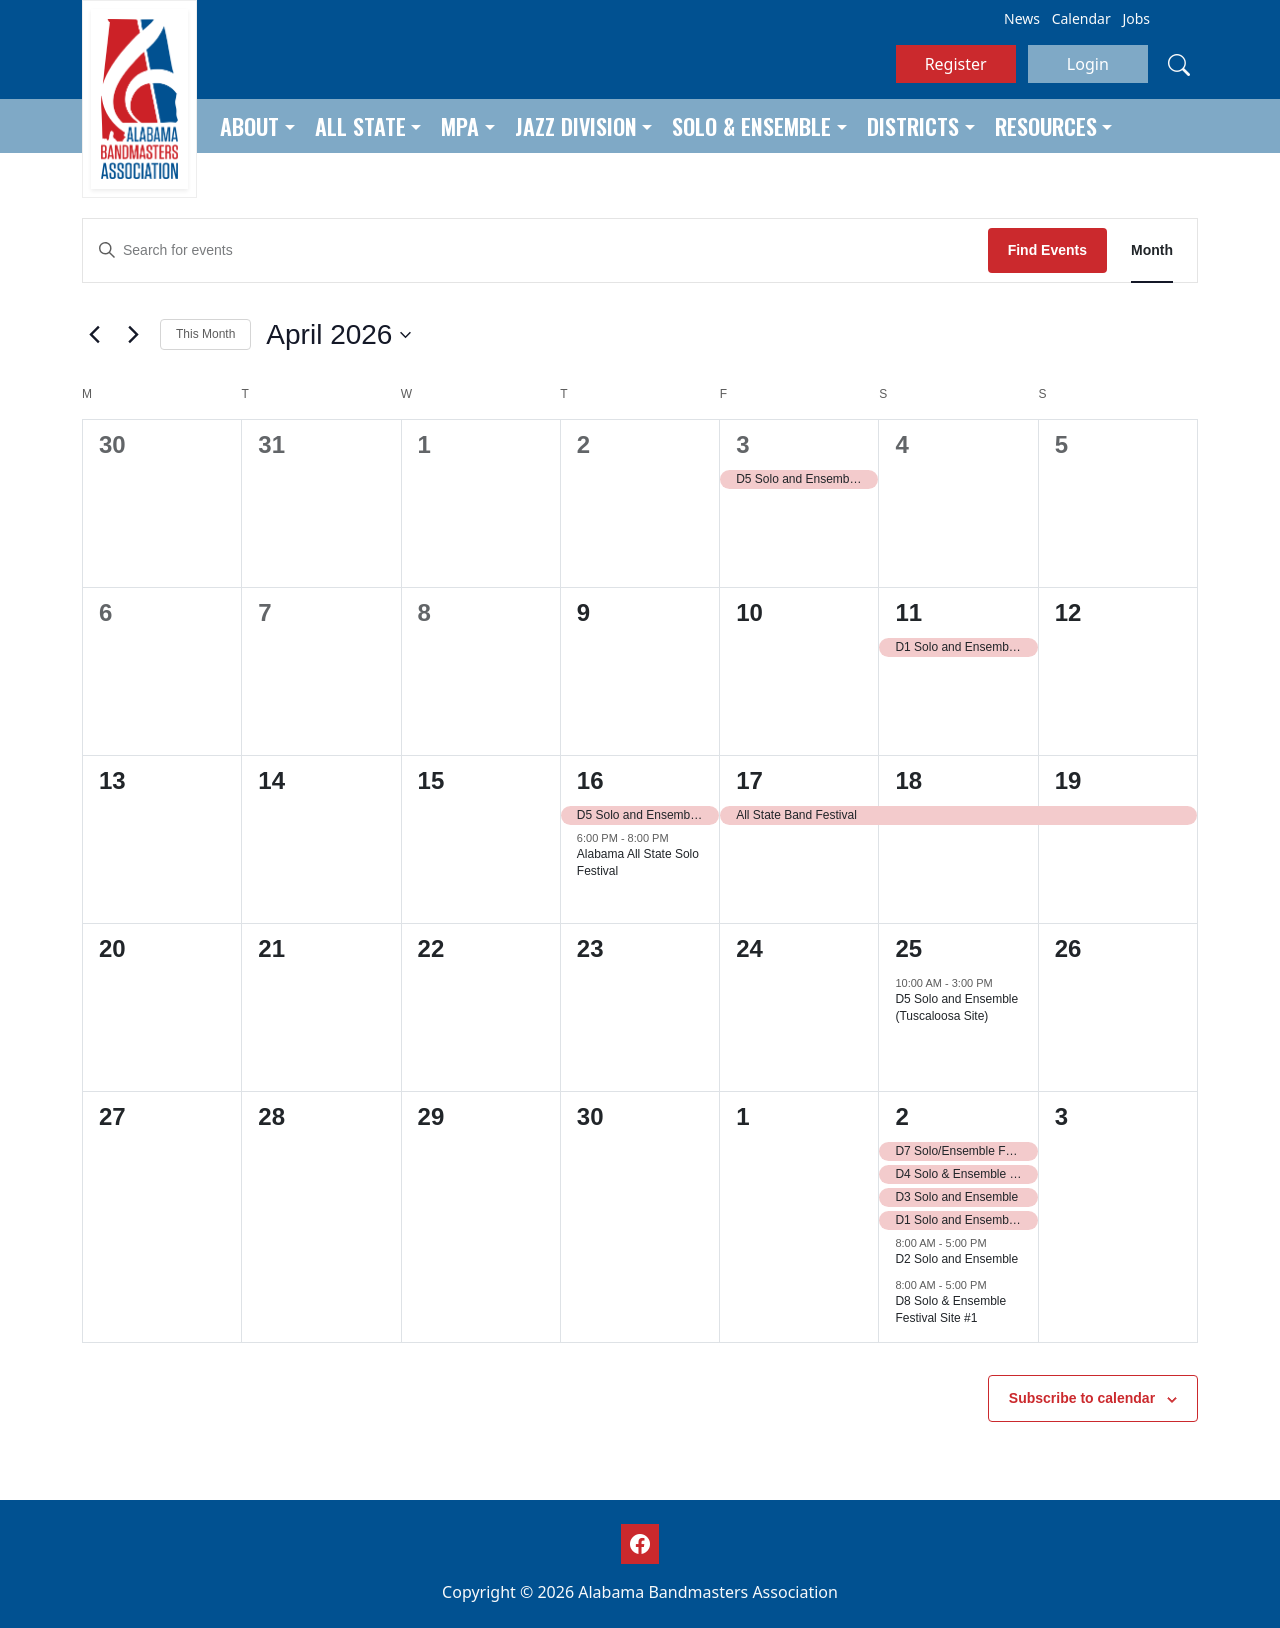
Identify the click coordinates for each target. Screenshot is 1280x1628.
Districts (913, 126)
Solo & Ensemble (751, 126)
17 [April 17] (749, 780)
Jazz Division (576, 126)
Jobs (1136, 18)
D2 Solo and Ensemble (956, 1259)
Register (956, 64)
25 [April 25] (908, 948)
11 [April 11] (908, 612)
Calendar (1081, 18)
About (249, 126)
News (1022, 18)
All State (360, 126)
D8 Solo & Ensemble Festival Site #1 (950, 1309)
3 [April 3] (742, 444)
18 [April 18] (908, 780)
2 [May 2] (901, 1116)
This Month (205, 334)
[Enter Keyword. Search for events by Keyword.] (535, 250)
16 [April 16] (590, 780)
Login (1088, 64)
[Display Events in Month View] (1152, 250)
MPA (460, 126)
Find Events (1047, 250)
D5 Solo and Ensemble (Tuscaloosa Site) (956, 1007)
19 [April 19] (1068, 780)
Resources (1046, 126)
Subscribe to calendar (1082, 1398)
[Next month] (133, 335)
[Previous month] (94, 335)
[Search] (1179, 64)
